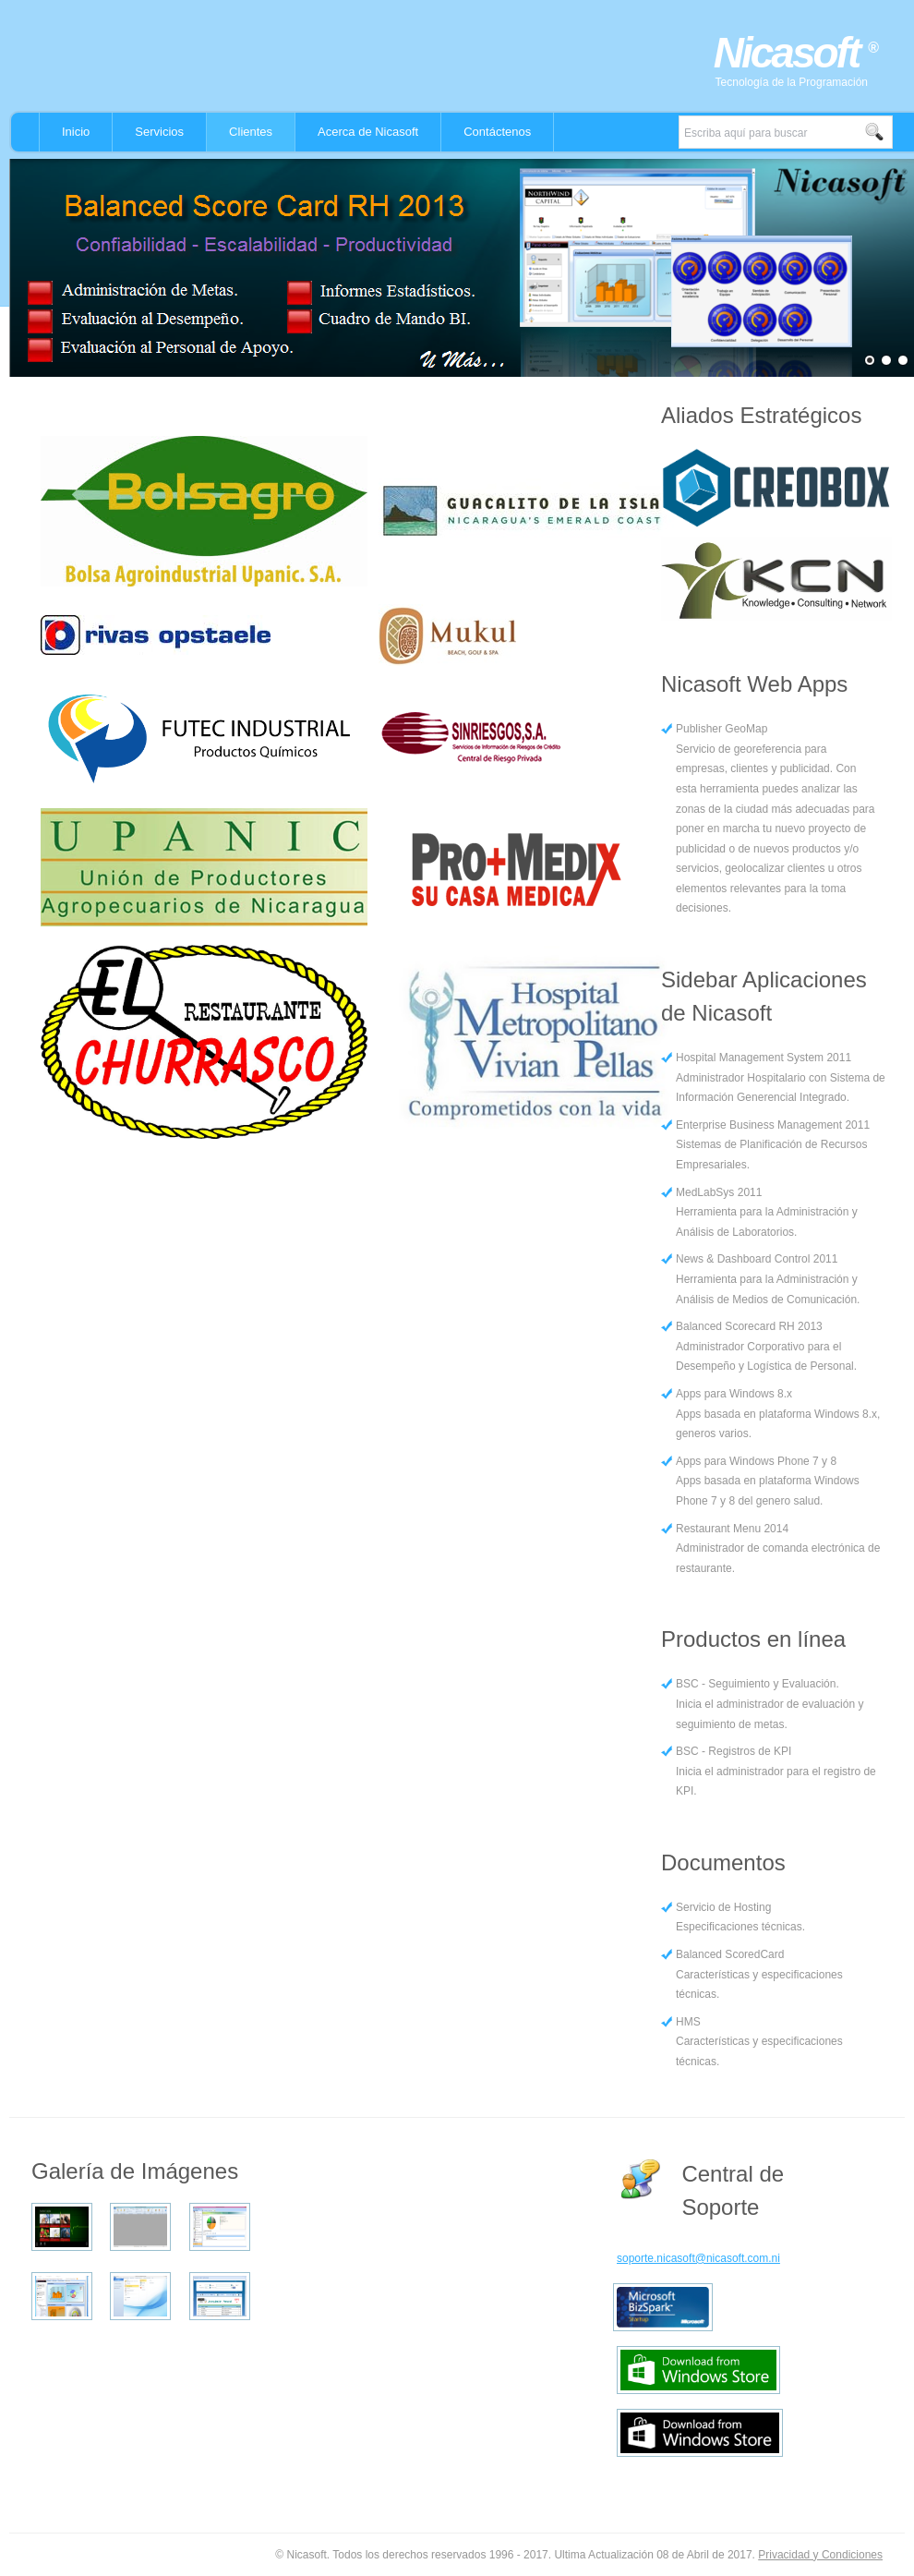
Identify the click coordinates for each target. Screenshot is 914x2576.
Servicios (159, 132)
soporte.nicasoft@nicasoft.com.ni (698, 2258)
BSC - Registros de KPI (733, 1751)
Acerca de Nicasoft (368, 132)
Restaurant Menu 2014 (732, 1528)
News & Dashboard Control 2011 (756, 1258)
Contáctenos (497, 132)
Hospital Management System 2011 (763, 1057)
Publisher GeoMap (721, 728)
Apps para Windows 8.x (734, 1393)
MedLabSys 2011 (719, 1192)
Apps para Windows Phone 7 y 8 (756, 1461)
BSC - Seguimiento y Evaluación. (757, 1683)
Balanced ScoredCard (730, 1954)
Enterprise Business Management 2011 (773, 1125)
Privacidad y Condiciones (820, 2554)
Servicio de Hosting (723, 1907)
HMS (688, 2021)
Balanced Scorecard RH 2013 (749, 1326)
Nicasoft (791, 53)
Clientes (250, 132)
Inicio (76, 132)
